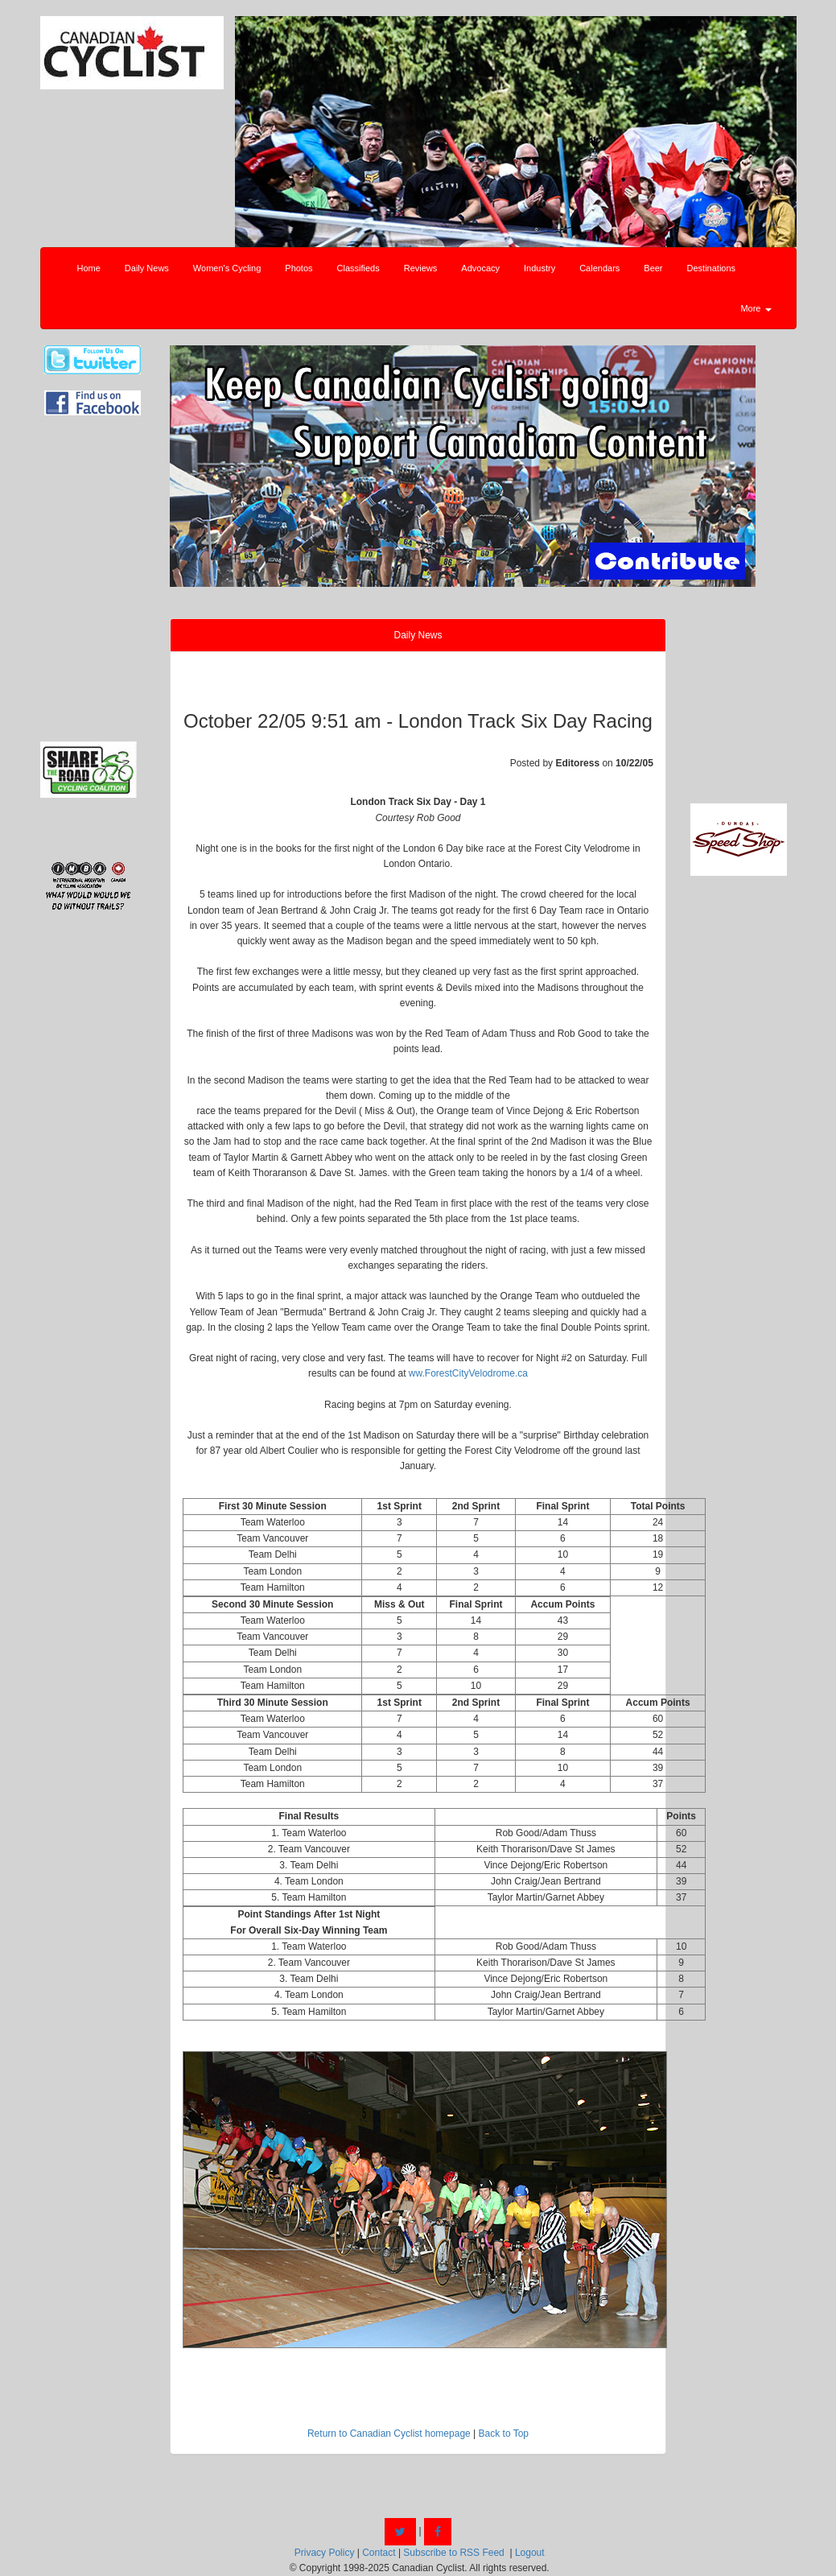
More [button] (755, 308)
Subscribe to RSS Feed (453, 2552)
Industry (539, 268)
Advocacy (480, 268)
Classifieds (358, 268)
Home (89, 268)
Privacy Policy (324, 2552)
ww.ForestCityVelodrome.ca (468, 1373)
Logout (530, 2552)
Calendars (599, 268)
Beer (653, 268)
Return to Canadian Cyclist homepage (389, 2433)
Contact (378, 2552)
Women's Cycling (227, 268)
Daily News (147, 268)
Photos (298, 268)
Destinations (711, 268)
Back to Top (504, 2433)
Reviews (421, 268)
